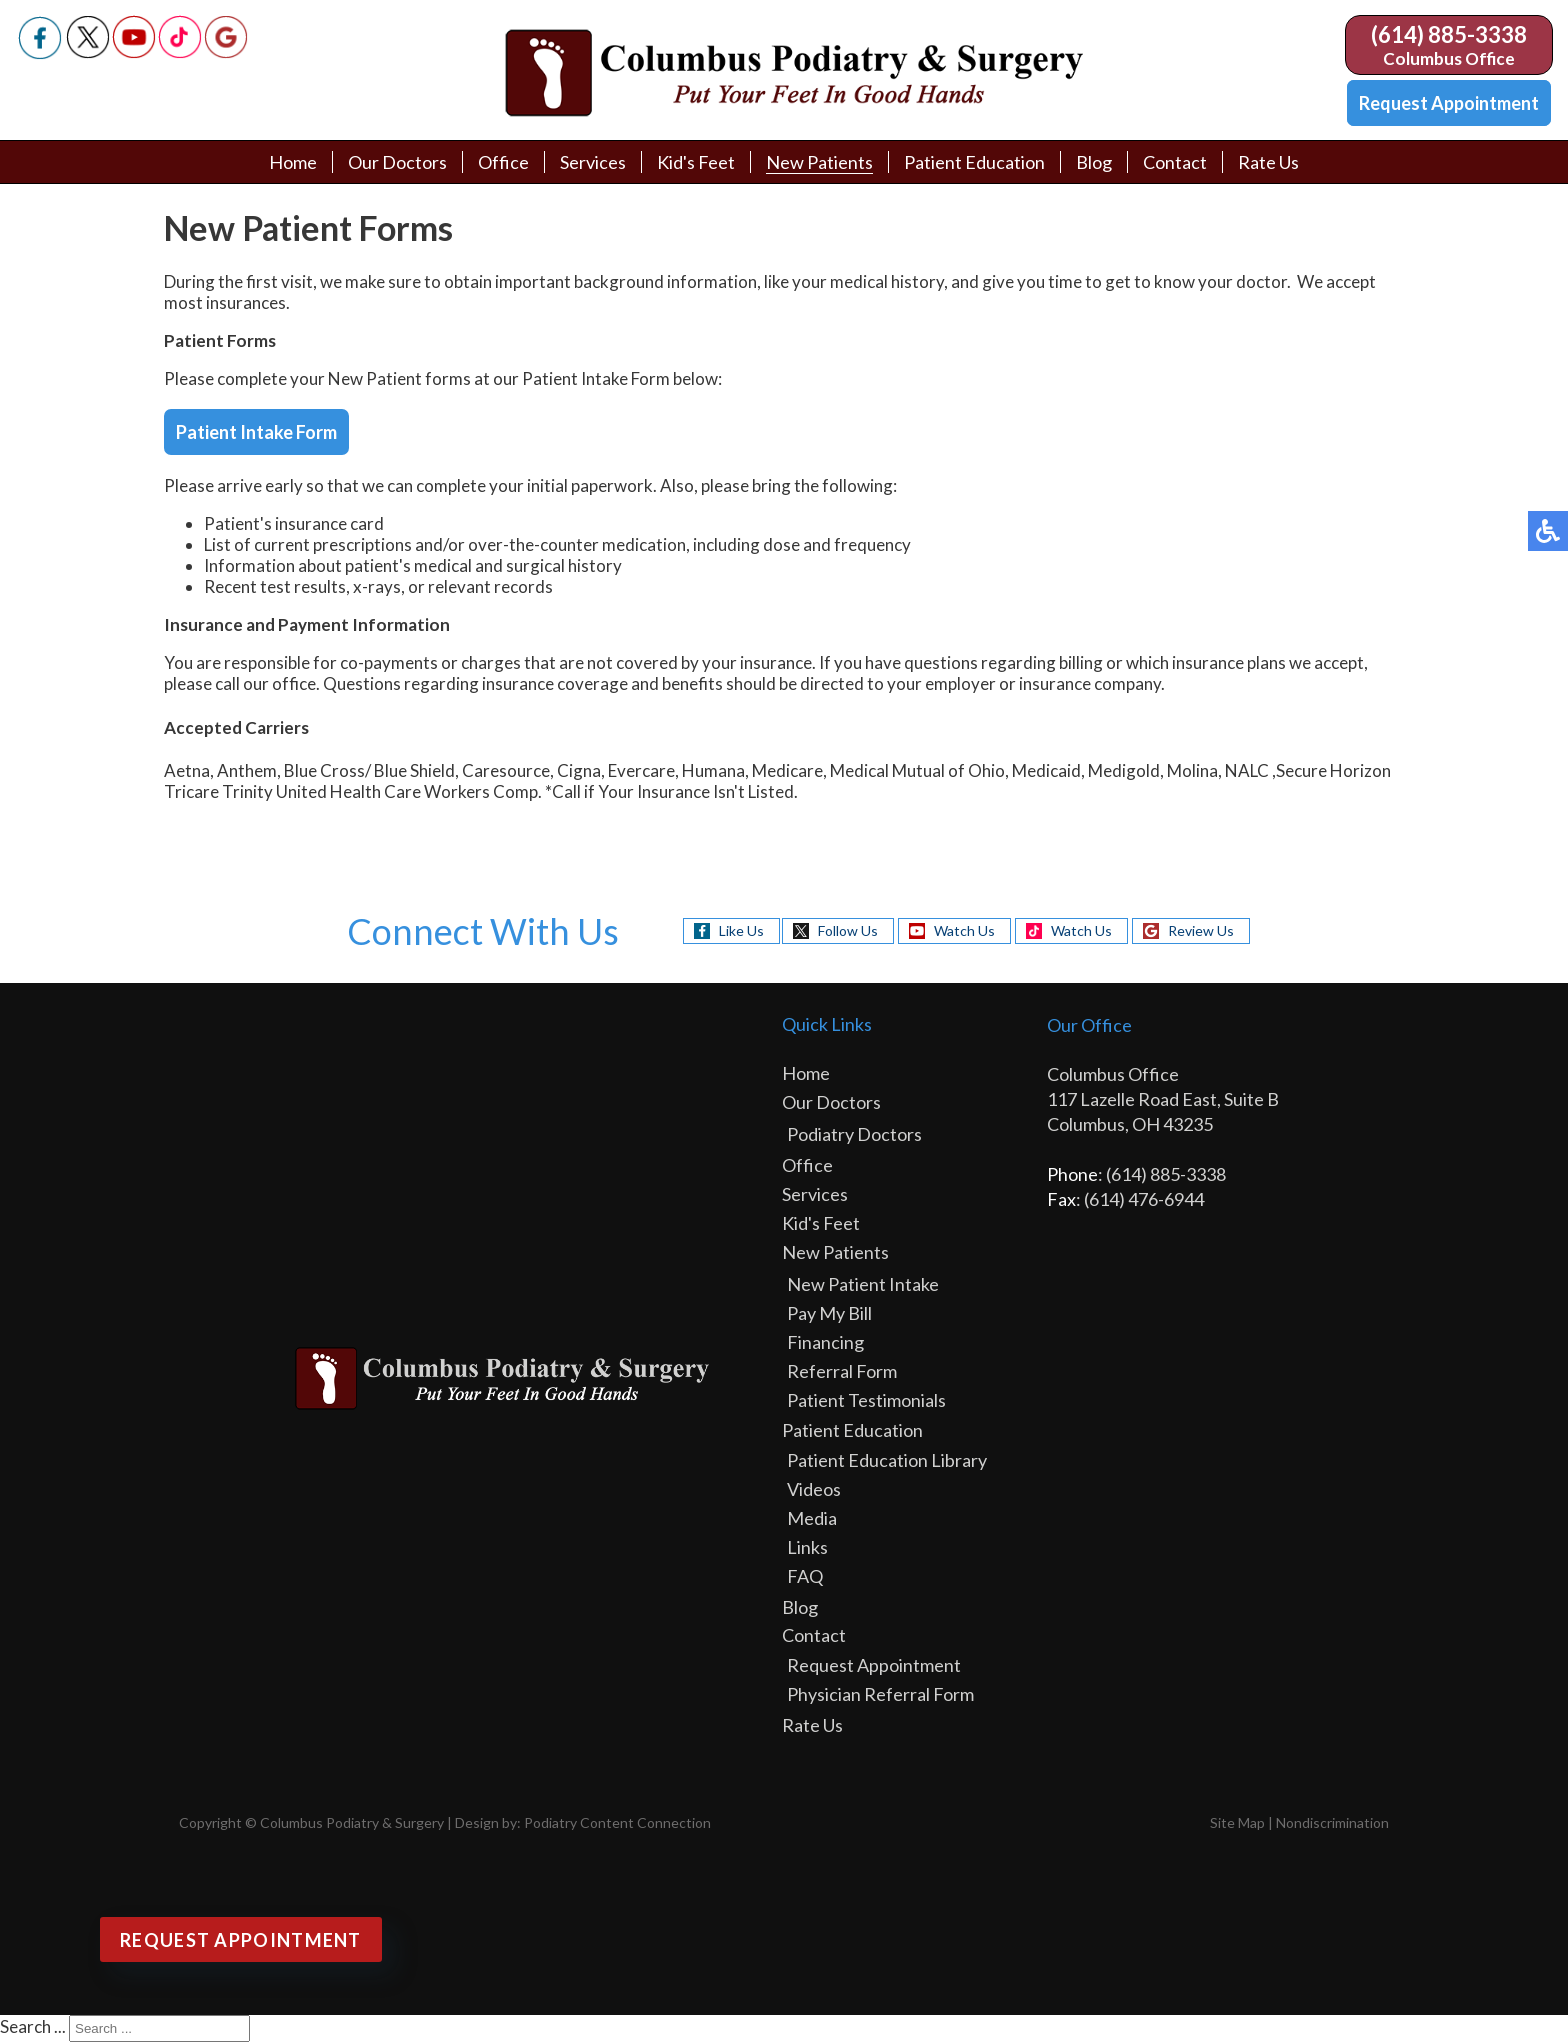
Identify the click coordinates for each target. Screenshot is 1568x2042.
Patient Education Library (887, 1460)
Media (812, 1518)
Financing (825, 1342)
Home (293, 162)
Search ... (33, 2026)
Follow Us (848, 930)
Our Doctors (397, 162)
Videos (814, 1489)
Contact (1175, 162)
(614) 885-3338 (1449, 34)
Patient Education (974, 162)
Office (503, 162)
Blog (1094, 162)
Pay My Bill (829, 1313)
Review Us (1201, 930)
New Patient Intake (863, 1284)
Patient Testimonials (866, 1400)
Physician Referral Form (880, 1694)
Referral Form (842, 1371)
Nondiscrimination (1332, 1822)
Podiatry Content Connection (617, 1822)
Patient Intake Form (256, 432)
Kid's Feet (696, 162)
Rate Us (1268, 162)
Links (807, 1547)
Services (593, 162)
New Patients (819, 162)
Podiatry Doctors (854, 1134)
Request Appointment (1449, 103)
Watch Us (964, 930)
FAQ (805, 1576)
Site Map (1237, 1822)
